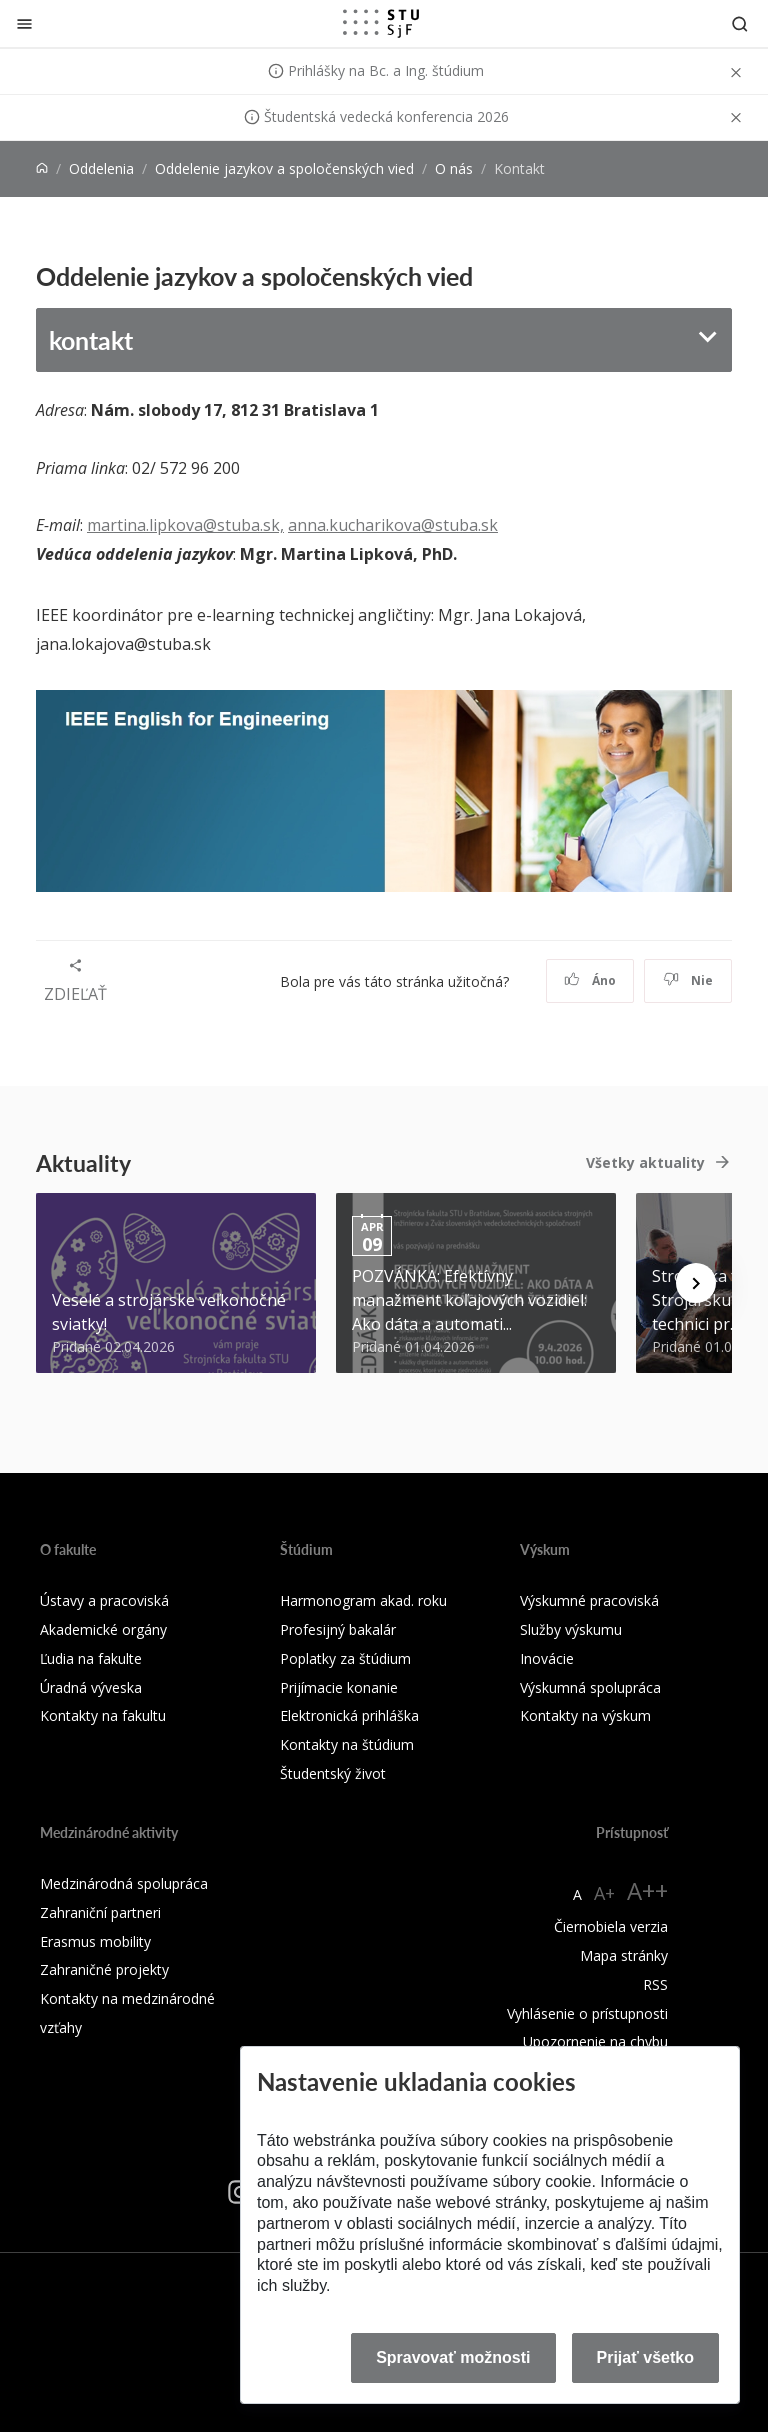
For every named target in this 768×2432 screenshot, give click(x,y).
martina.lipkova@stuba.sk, (185, 525)
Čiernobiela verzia (611, 1926)
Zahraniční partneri (100, 1912)
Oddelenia (101, 168)
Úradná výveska (91, 1687)
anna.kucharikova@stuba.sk (393, 525)
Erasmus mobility (95, 1941)
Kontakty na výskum (585, 1715)
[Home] (42, 168)
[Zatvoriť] (24, 23)
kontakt (91, 340)
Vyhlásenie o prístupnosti (587, 2013)
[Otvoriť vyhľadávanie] (740, 23)
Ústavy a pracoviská (104, 1600)
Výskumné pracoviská (589, 1600)
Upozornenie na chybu (595, 2041)
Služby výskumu (571, 1629)
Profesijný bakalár (338, 1629)
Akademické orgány (103, 1629)
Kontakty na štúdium (347, 1744)
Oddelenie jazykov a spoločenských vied (284, 168)
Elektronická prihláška (349, 1715)
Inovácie (547, 1658)
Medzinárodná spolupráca (124, 1883)
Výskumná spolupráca (590, 1687)
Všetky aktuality (645, 1162)
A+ (604, 1893)
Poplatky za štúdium (345, 1658)
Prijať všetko (646, 2357)
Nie (688, 980)
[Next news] (696, 1283)
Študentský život (333, 1773)
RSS (655, 1984)
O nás (454, 168)
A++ (647, 1890)
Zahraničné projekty (104, 1969)
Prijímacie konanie (339, 1687)
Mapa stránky (624, 1955)
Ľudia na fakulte (91, 1658)
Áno (590, 980)
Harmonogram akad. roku (363, 1600)
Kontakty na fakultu (103, 1715)
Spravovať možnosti (453, 2357)
